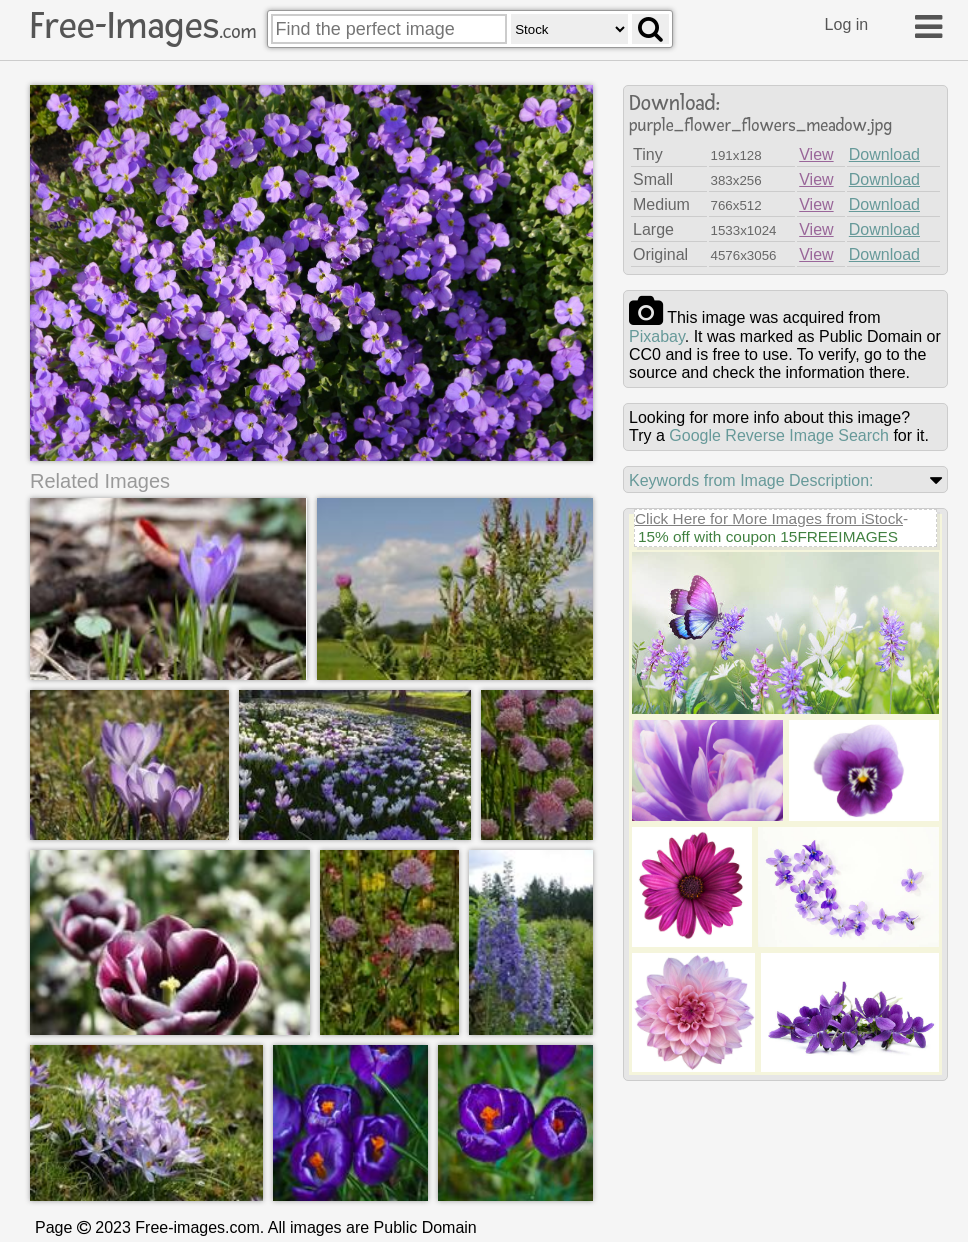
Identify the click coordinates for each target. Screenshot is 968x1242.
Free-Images (143, 26)
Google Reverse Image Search (779, 435)
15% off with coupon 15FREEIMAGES (768, 536)
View (816, 154)
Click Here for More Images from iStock (769, 518)
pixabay (657, 336)
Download (884, 154)
